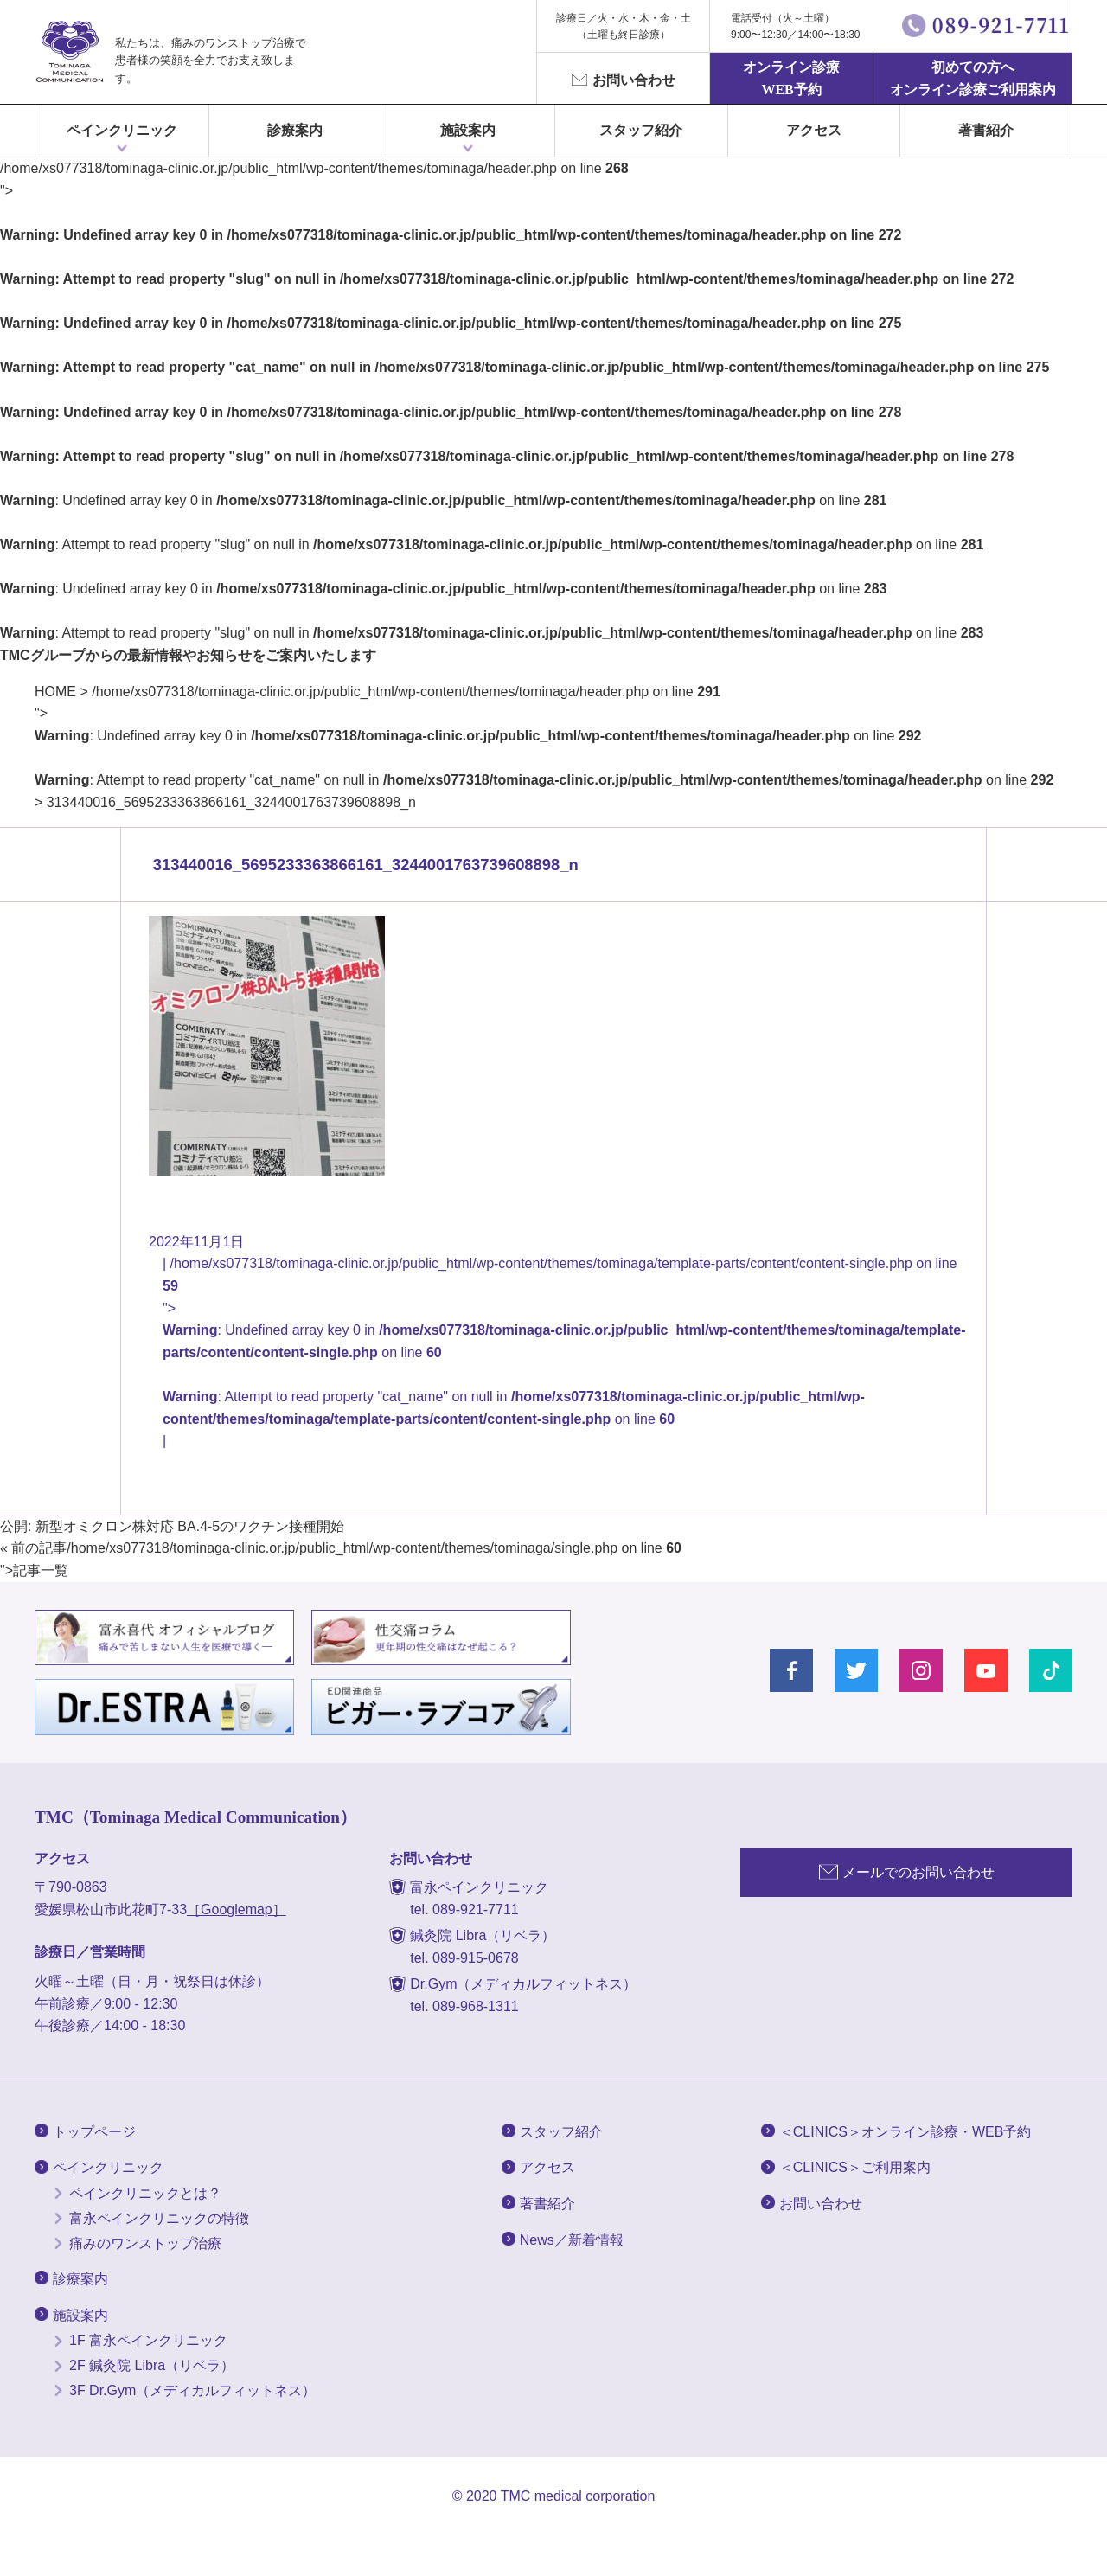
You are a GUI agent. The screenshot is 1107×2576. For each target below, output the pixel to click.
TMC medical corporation (578, 2496)
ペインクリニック (122, 130)
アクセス (813, 130)
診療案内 (295, 130)
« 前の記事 (33, 1548)
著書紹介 (986, 130)
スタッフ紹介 (640, 130)
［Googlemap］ (236, 1909)
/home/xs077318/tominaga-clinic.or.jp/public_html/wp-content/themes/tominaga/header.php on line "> (544, 735)
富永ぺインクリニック (69, 52)
